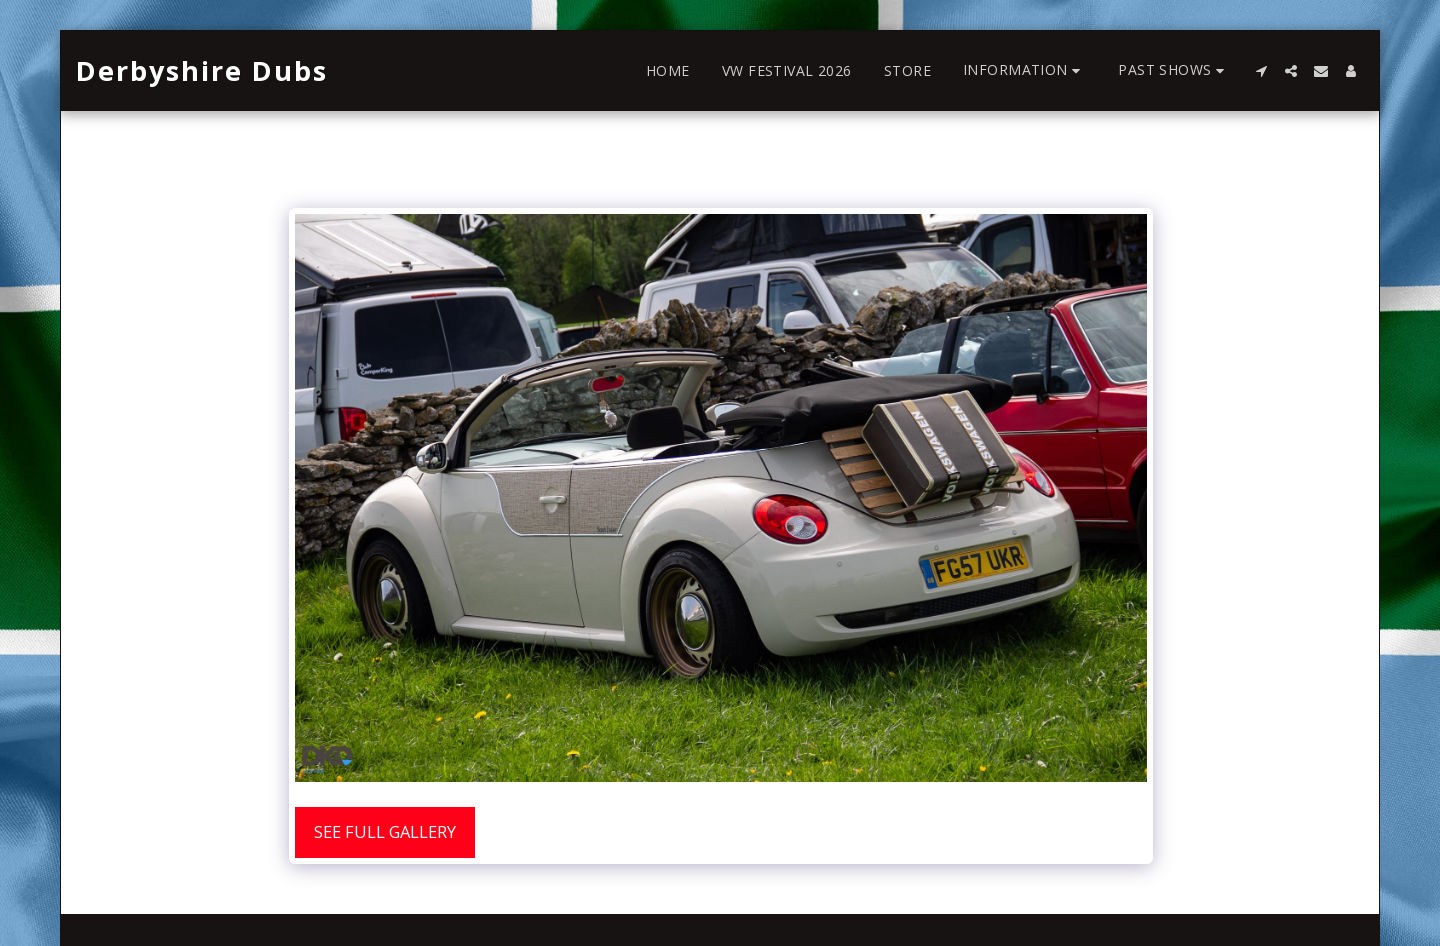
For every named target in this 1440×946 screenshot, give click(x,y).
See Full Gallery (385, 831)
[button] (1024, 70)
